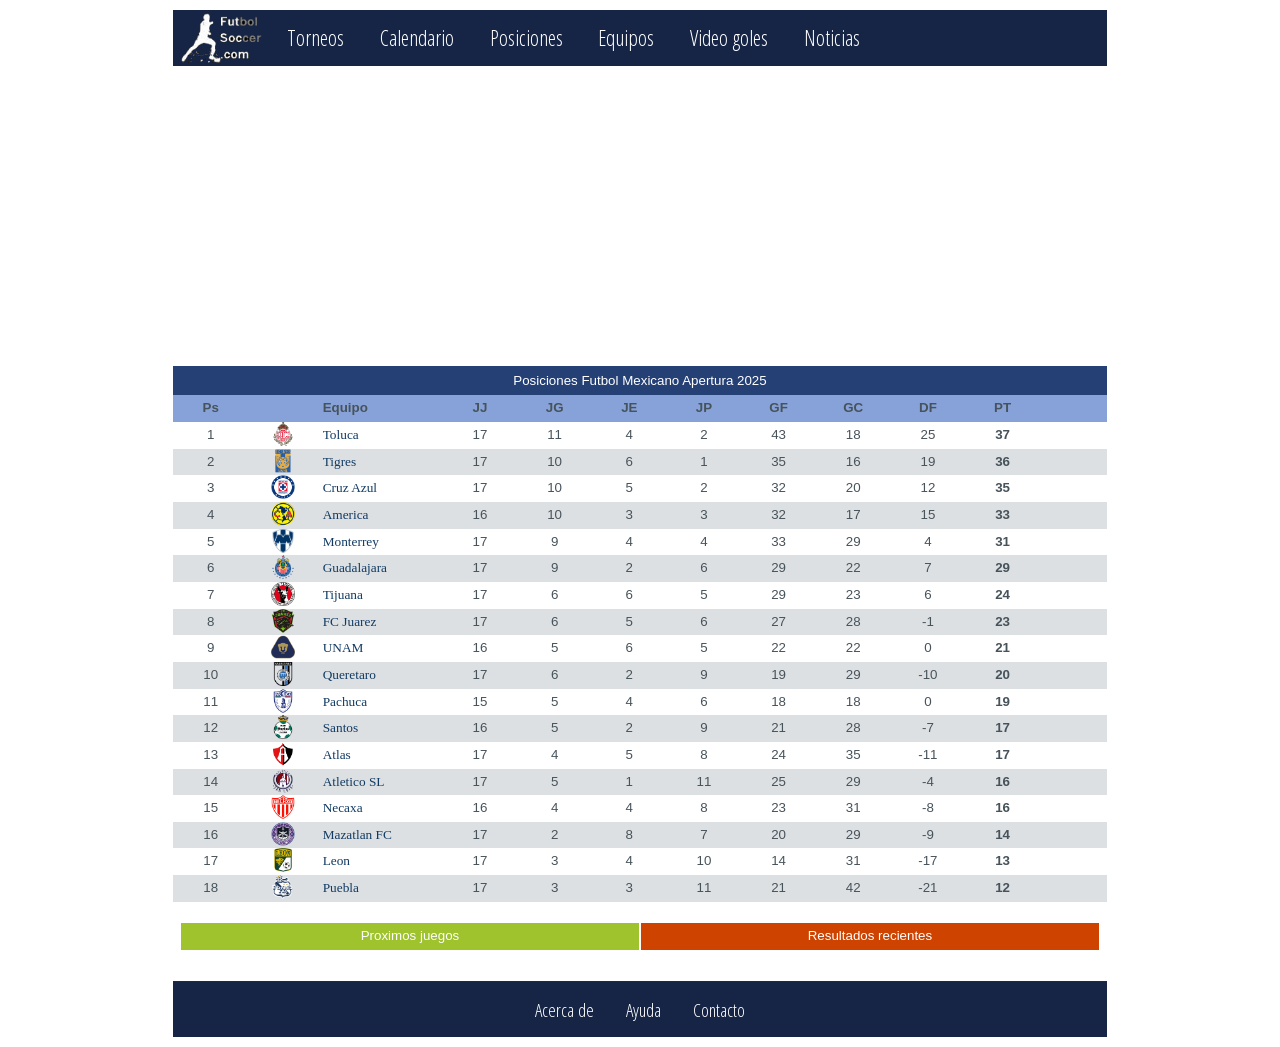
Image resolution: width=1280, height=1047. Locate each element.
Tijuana (343, 594)
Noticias (832, 37)
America (346, 514)
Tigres (340, 461)
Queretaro (349, 674)
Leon (336, 860)
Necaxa (343, 807)
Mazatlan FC (357, 834)
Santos (341, 727)
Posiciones (526, 37)
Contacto (719, 1009)
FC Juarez (350, 621)
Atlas (337, 754)
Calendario (417, 37)
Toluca (341, 434)
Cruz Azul (350, 487)
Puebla (341, 887)
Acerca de (564, 1009)
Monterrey (351, 541)
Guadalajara (355, 567)
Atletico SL (354, 781)
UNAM (343, 647)
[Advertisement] (639, 216)
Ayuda (643, 1009)
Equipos (626, 37)
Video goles (729, 37)
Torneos (315, 37)
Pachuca (345, 701)
